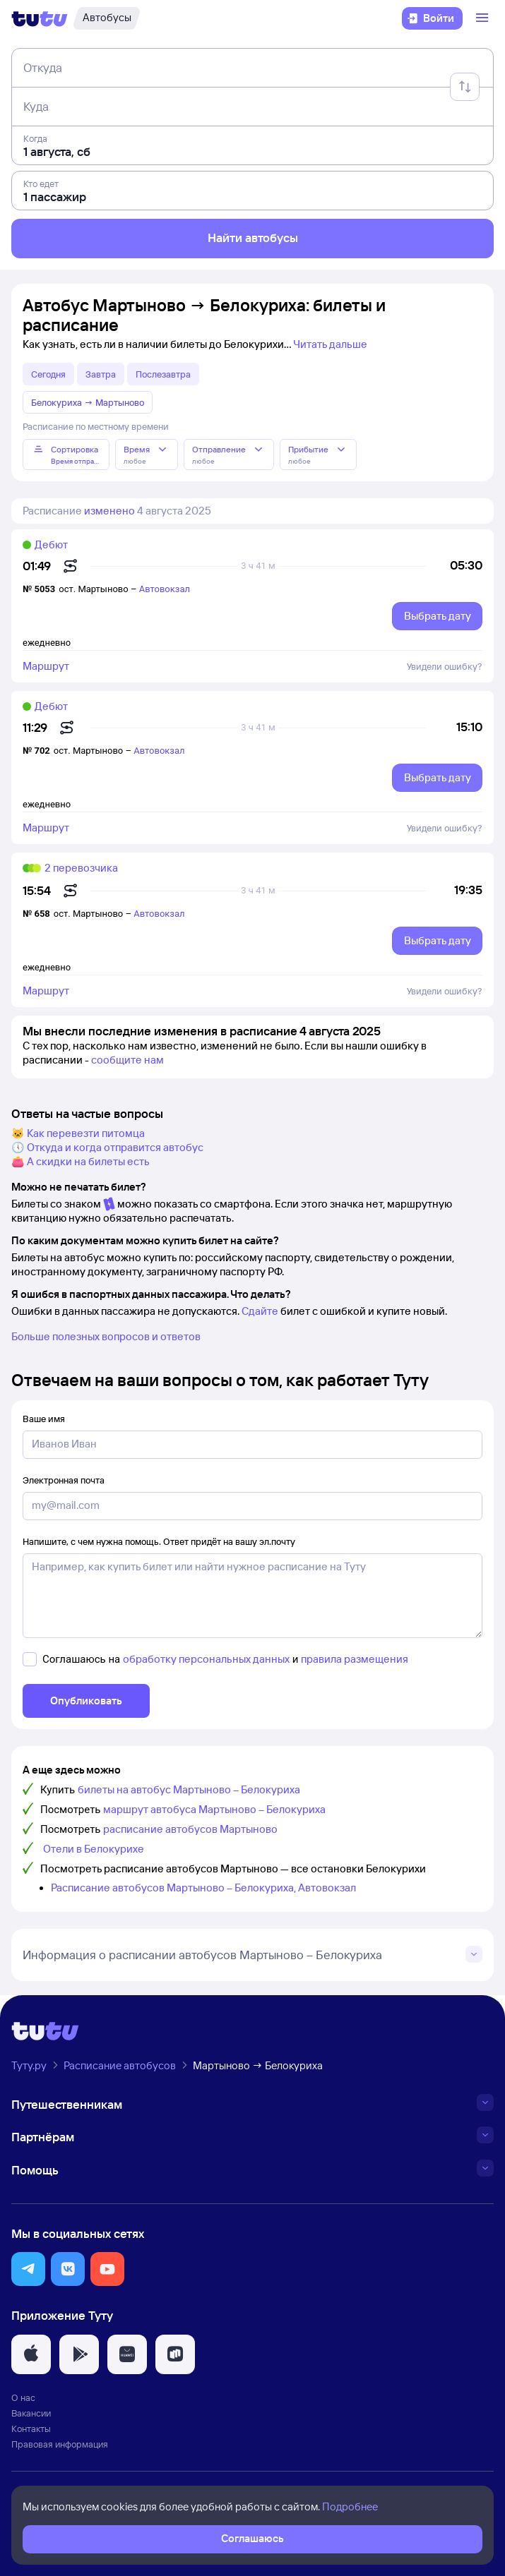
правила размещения (354, 1659)
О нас (23, 2397)
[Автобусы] (106, 18)
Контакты (31, 2428)
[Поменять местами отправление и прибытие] (465, 87)
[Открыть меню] (484, 18)
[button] (28, 2269)
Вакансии (31, 2413)
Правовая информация (59, 2444)
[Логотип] (39, 18)
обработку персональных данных (206, 1659)
